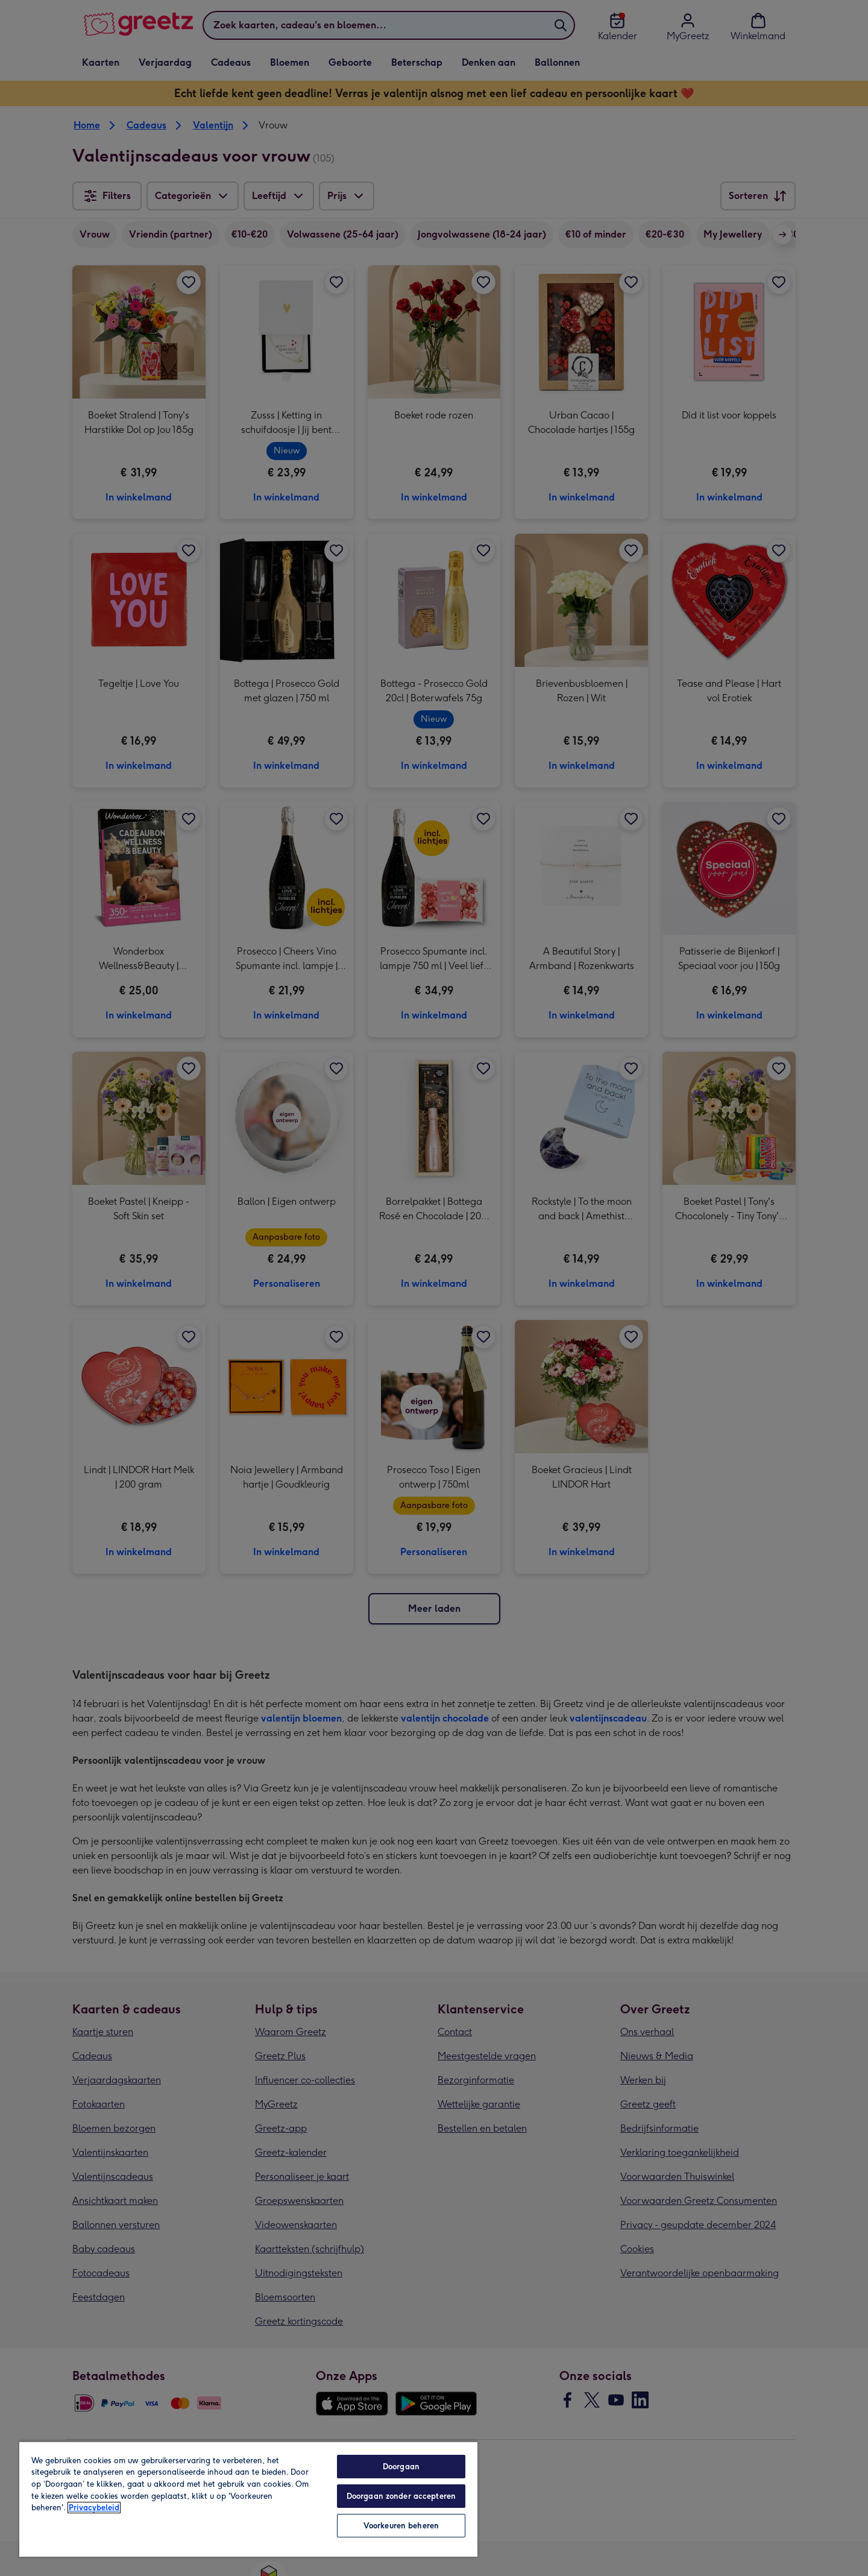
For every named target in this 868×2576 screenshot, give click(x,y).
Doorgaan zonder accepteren (401, 2496)
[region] (248, 2499)
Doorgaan (401, 2466)
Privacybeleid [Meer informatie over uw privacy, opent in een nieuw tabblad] (94, 2507)
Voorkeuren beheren (401, 2525)
